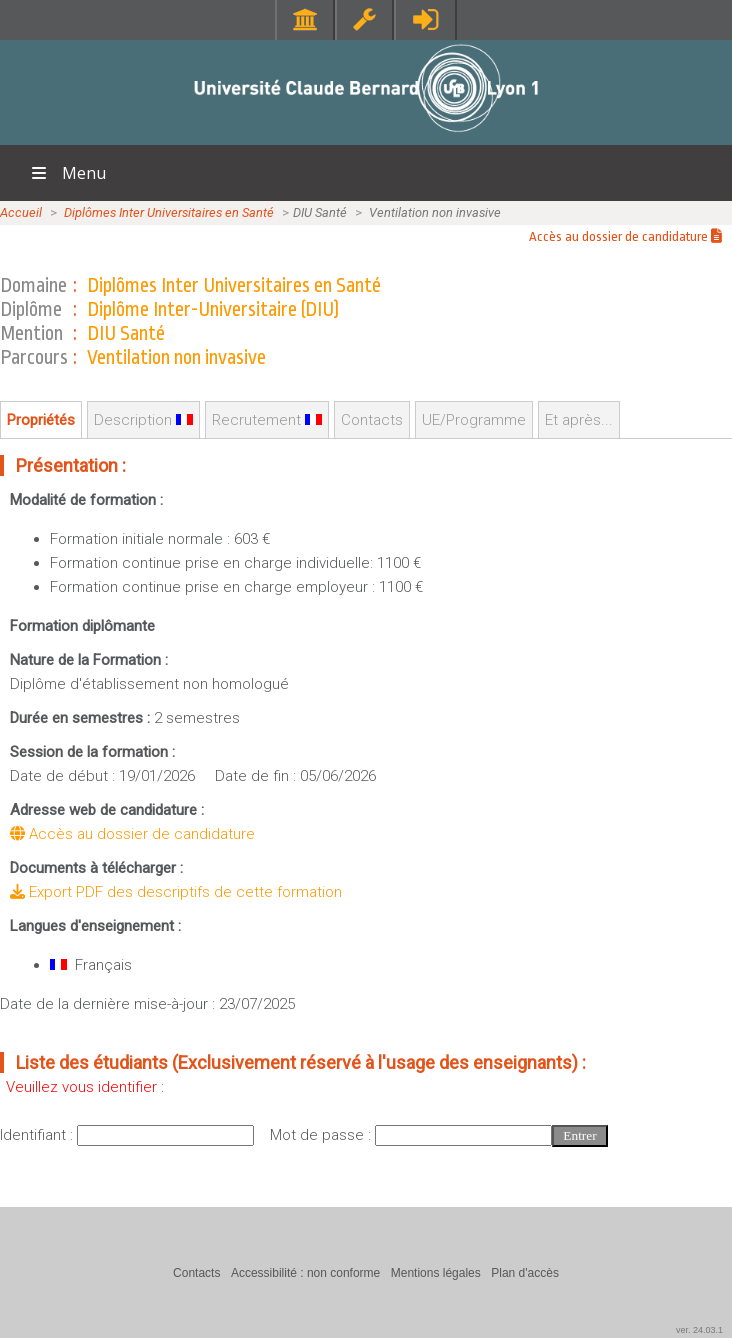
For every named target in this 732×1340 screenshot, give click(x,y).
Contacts (372, 420)
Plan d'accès (525, 1273)
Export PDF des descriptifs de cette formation (176, 892)
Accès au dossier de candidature (625, 236)
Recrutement (267, 420)
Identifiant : (38, 1135)
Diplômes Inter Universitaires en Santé (169, 212)
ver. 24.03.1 (699, 1330)
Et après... (579, 420)
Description (143, 420)
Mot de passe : (322, 1135)
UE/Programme (474, 420)
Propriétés (41, 420)
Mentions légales (436, 1273)
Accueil (21, 212)
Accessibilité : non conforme (305, 1273)
